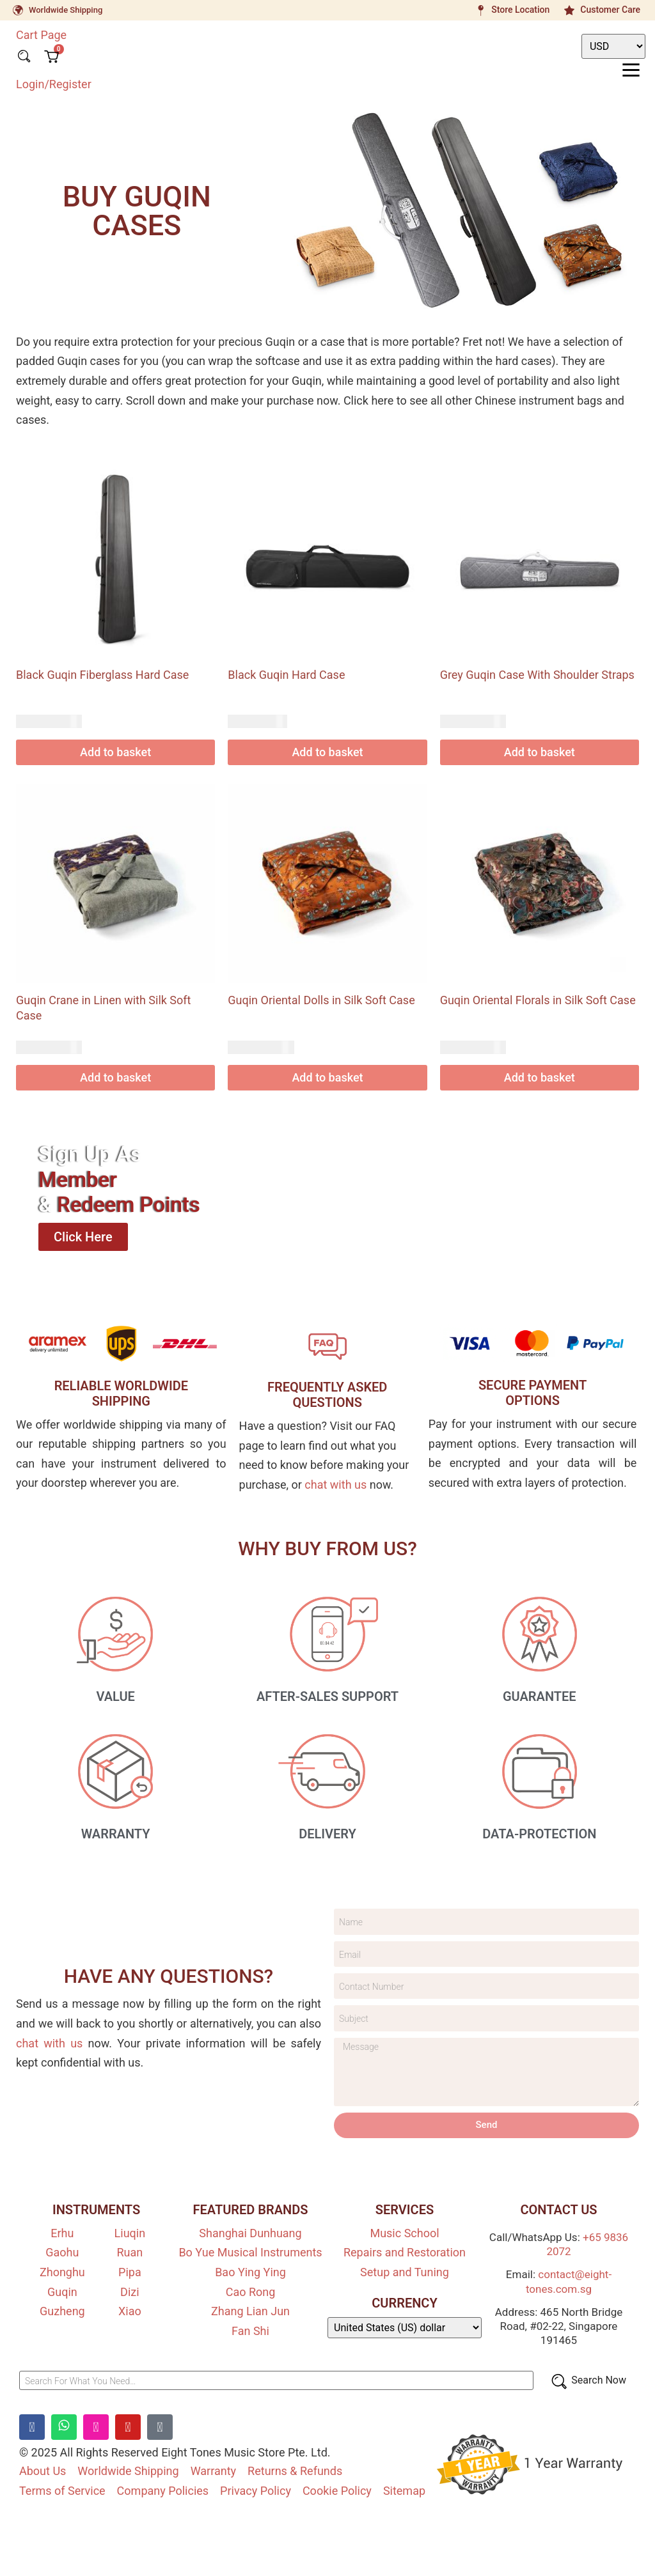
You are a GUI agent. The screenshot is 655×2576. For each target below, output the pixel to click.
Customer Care (610, 9)
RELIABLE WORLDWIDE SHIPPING (121, 1393)
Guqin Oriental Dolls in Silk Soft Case (321, 1000)
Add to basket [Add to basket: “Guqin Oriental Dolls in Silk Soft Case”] (327, 1077)
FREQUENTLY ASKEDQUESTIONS (327, 1394)
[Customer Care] (569, 10)
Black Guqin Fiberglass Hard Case (102, 674)
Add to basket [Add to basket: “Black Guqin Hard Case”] (327, 752)
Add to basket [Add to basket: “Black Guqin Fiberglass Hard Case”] (115, 752)
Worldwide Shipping (65, 10)
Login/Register (53, 82)
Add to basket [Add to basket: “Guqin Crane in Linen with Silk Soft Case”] (115, 1077)
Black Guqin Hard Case (286, 674)
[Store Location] (480, 10)
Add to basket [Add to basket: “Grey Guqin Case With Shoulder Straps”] (539, 752)
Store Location (520, 9)
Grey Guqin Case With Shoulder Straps (537, 674)
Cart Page (41, 35)
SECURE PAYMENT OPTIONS (532, 1392)
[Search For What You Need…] (276, 2384)
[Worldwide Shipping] (18, 10)
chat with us (335, 1484)
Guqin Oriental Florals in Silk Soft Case (538, 1000)
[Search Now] (588, 2385)
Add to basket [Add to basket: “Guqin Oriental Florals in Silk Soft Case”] (539, 1077)
